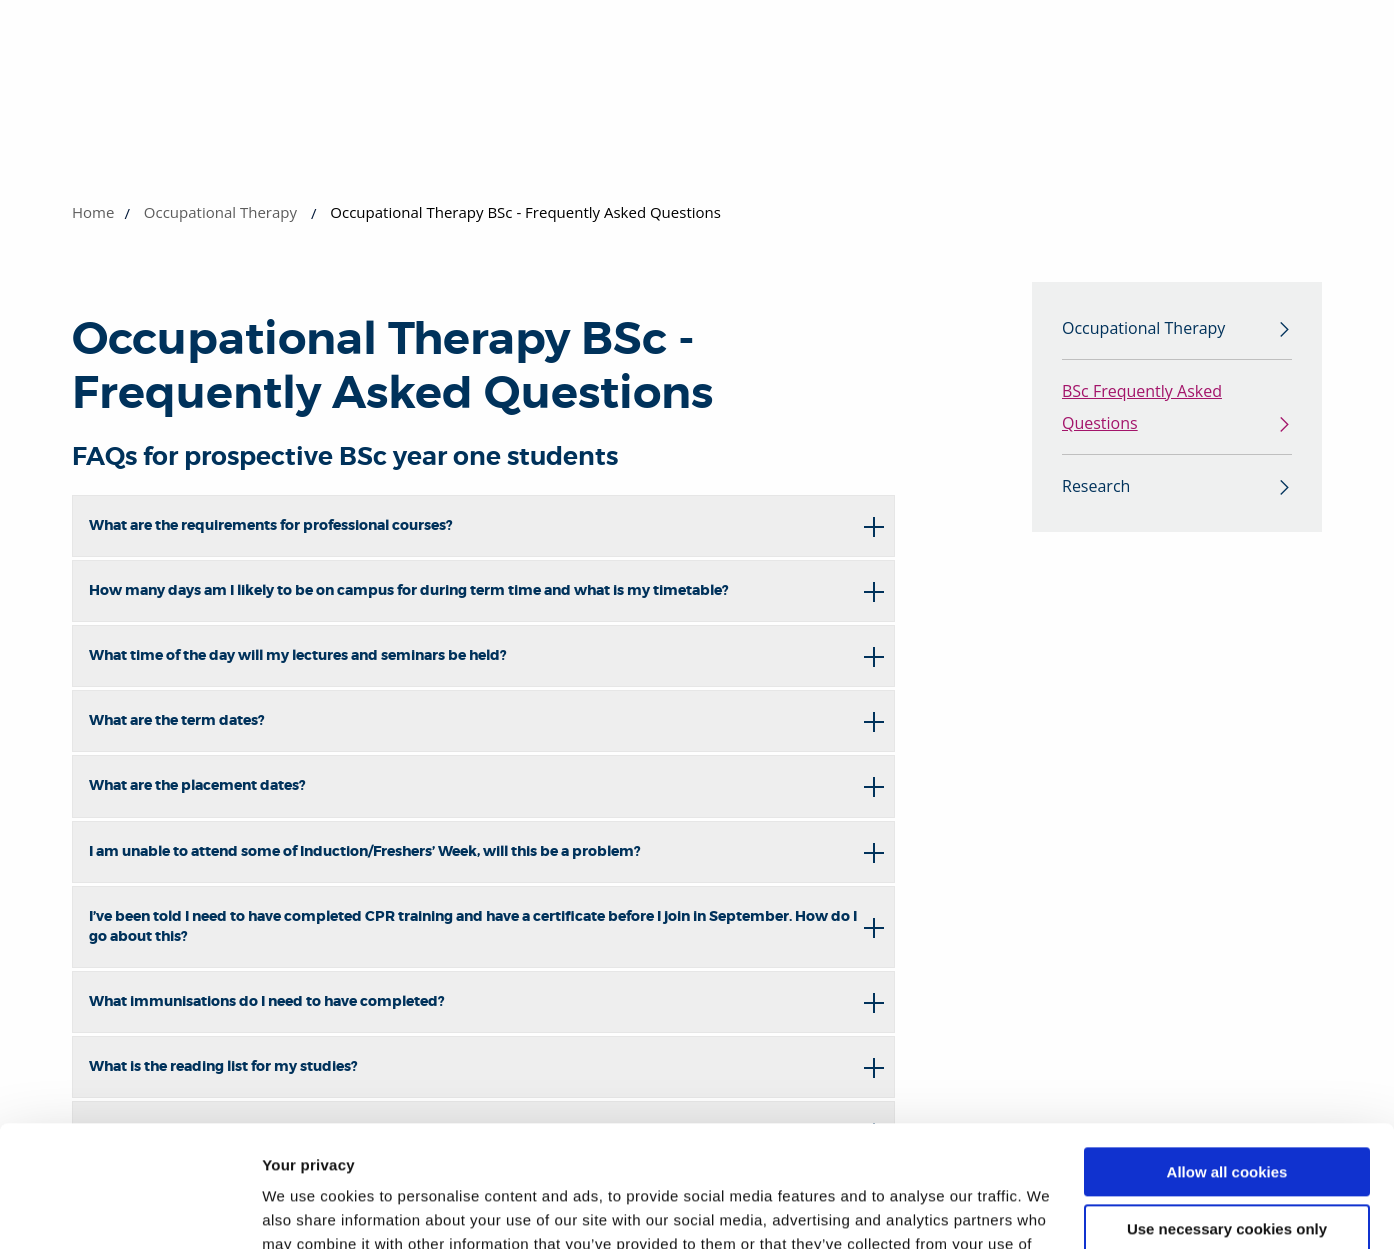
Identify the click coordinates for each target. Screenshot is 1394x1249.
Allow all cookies (1227, 1058)
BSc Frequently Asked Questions (1142, 407)
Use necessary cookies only (1227, 1114)
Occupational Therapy (220, 212)
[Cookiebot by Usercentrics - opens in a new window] (129, 1210)
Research (1096, 486)
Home (93, 212)
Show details (308, 1209)
